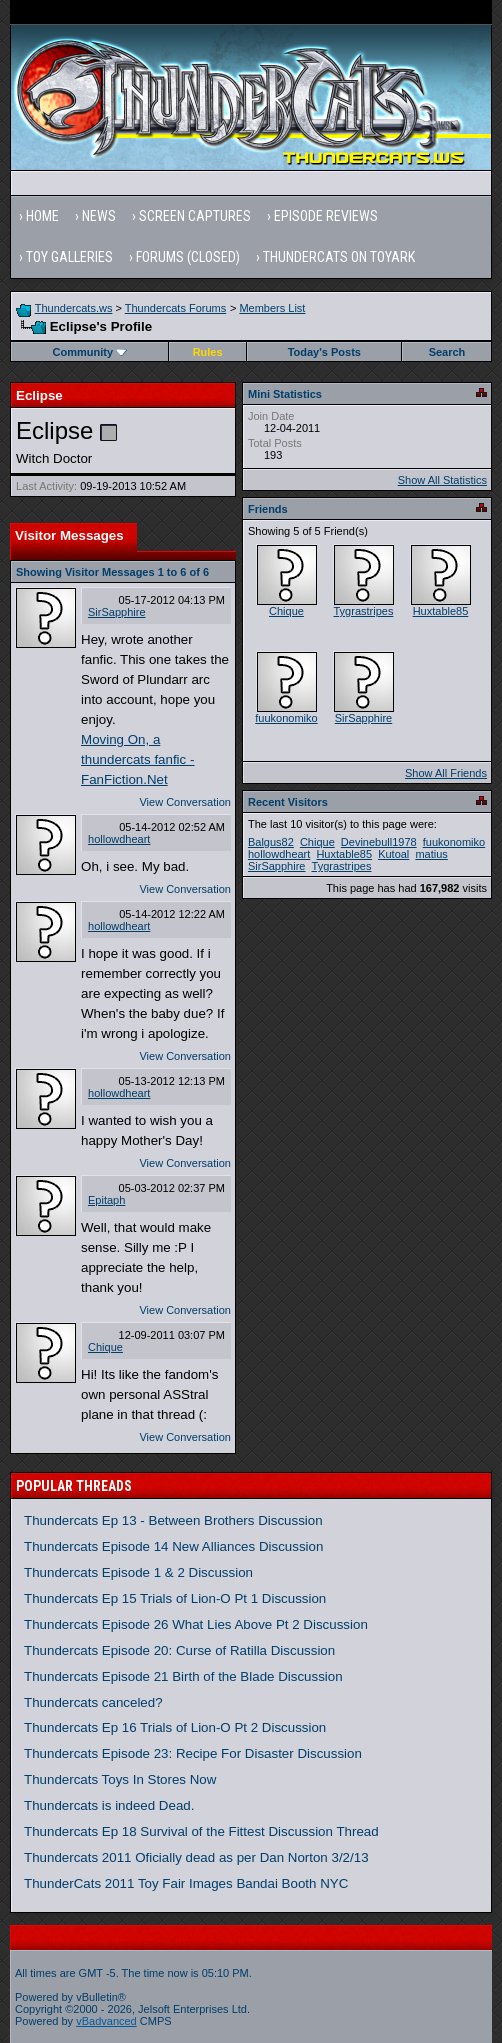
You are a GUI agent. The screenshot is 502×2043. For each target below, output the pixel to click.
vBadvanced (106, 2021)
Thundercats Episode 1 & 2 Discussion (138, 1572)
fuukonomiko (286, 718)
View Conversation (185, 802)
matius (431, 854)
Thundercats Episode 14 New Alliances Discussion (173, 1546)
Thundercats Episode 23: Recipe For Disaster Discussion (193, 1753)
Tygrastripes (364, 611)
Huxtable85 (441, 611)
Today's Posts (324, 352)
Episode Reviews (326, 216)
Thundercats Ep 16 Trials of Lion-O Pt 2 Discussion (175, 1727)
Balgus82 (271, 842)
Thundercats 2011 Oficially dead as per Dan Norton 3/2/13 (196, 1857)
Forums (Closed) (188, 257)
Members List (272, 308)
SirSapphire (116, 612)
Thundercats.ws (74, 308)
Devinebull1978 (379, 842)
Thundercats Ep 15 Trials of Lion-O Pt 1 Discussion (175, 1598)
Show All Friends (446, 773)
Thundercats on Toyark (339, 257)
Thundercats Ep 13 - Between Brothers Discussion (173, 1520)
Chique (105, 1347)
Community (90, 352)
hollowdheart (119, 839)
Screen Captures (195, 216)
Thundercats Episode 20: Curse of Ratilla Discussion (179, 1650)
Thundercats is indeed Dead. (109, 1805)
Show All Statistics (442, 480)
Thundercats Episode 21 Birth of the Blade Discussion (183, 1676)
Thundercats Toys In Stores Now (120, 1779)
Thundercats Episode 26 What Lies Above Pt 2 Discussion (196, 1624)
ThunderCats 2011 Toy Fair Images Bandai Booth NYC (186, 1883)
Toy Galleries (69, 257)
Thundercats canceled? (93, 1702)
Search (447, 352)
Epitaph (106, 1200)
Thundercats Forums (175, 308)
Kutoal (393, 854)
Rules (208, 352)
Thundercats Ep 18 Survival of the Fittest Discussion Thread (201, 1831)
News (99, 216)
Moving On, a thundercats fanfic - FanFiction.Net (137, 759)
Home (42, 216)
